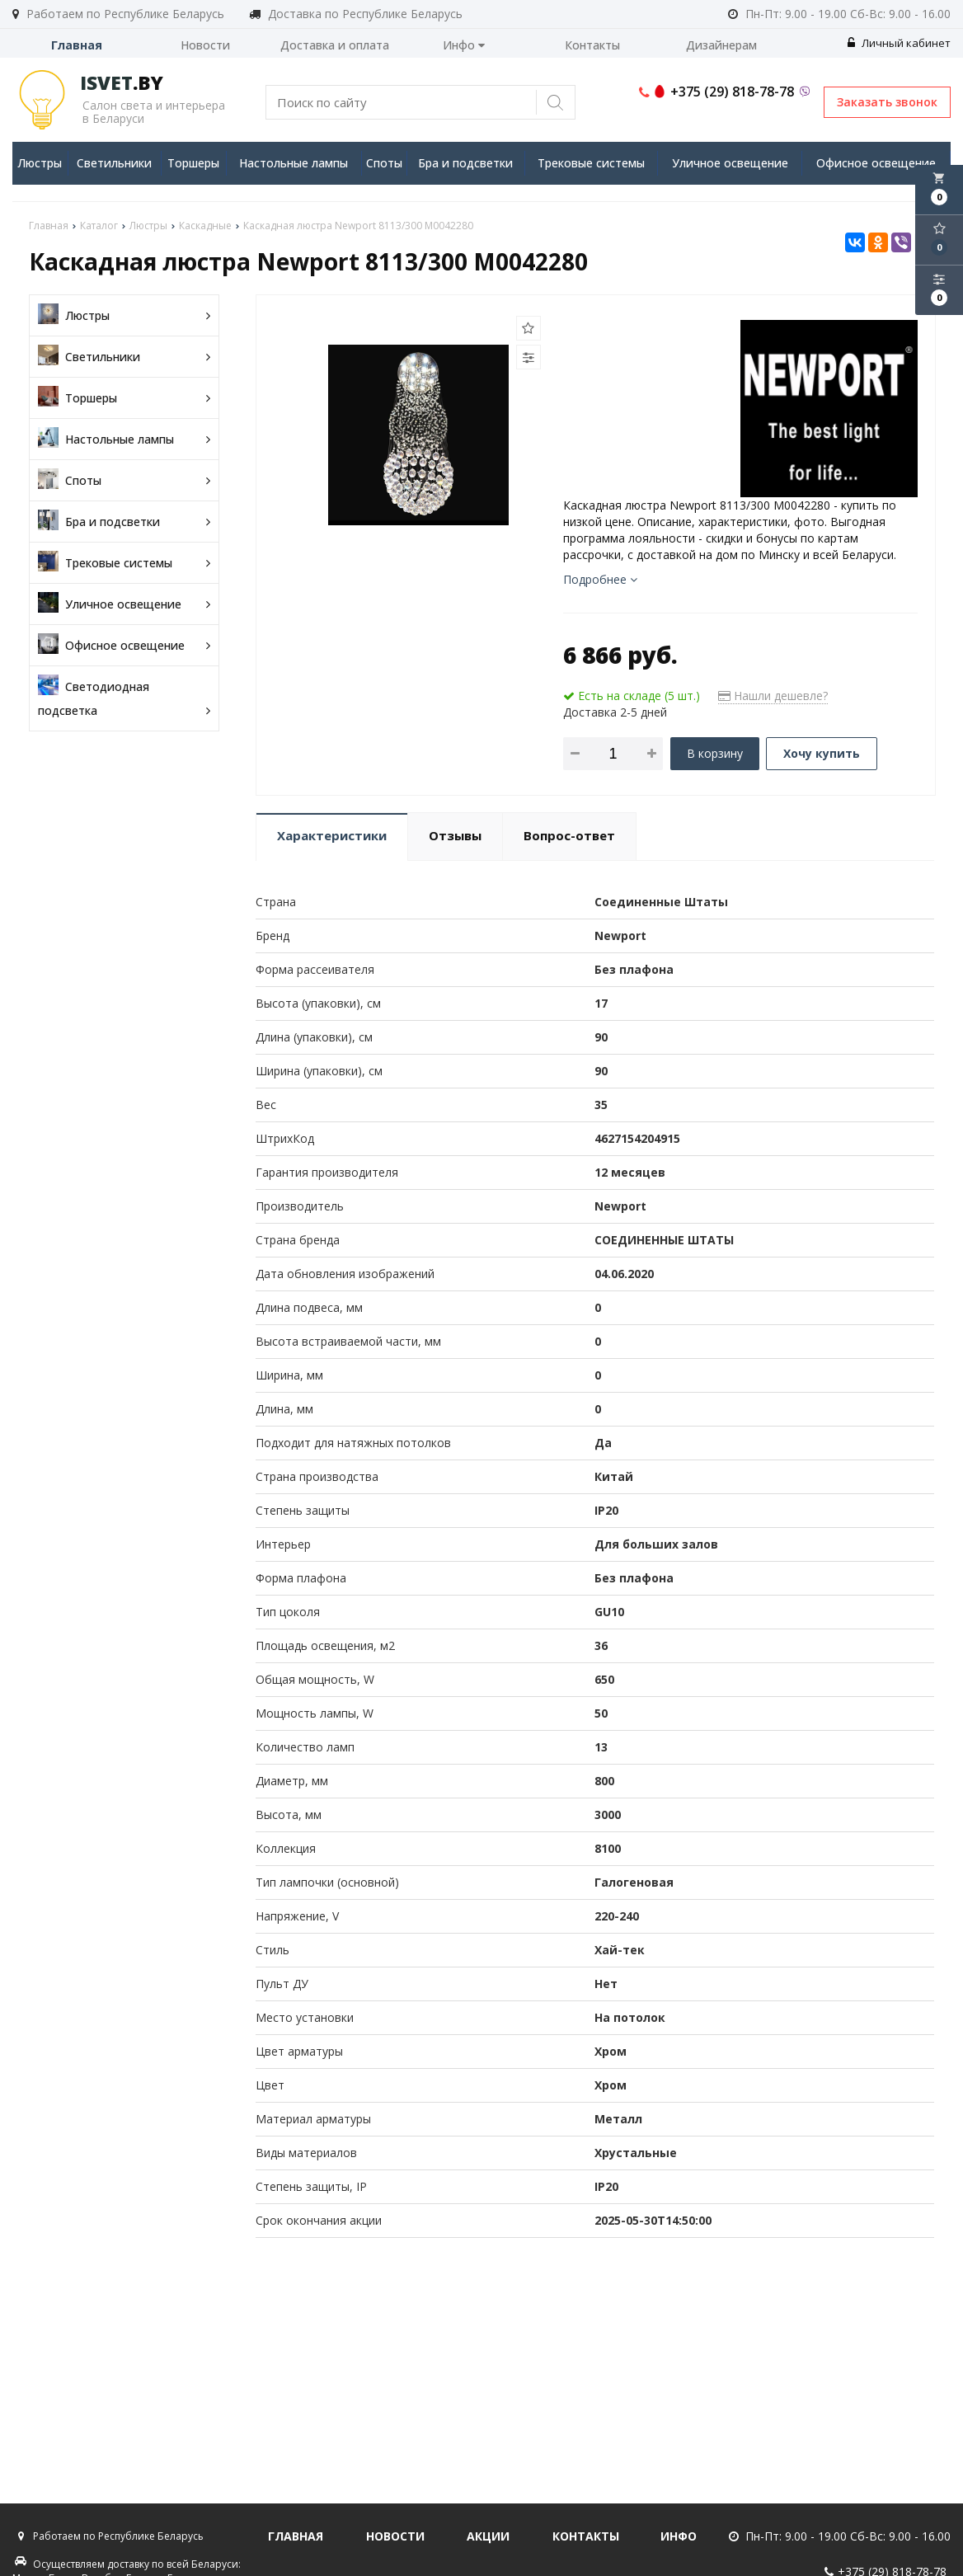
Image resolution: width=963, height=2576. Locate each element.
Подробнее (600, 579)
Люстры (39, 163)
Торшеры (193, 163)
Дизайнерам (721, 45)
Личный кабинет (899, 42)
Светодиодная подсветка (124, 698)
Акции (488, 2536)
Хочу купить (821, 753)
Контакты (592, 45)
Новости (205, 45)
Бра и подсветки (465, 163)
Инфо (464, 45)
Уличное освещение (730, 163)
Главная (76, 45)
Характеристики (332, 835)
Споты (384, 163)
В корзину (715, 753)
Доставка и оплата (334, 45)
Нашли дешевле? (773, 695)
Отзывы (455, 835)
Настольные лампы (293, 163)
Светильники (114, 163)
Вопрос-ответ (569, 835)
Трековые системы (591, 163)
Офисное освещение (876, 163)
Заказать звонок (887, 102)
